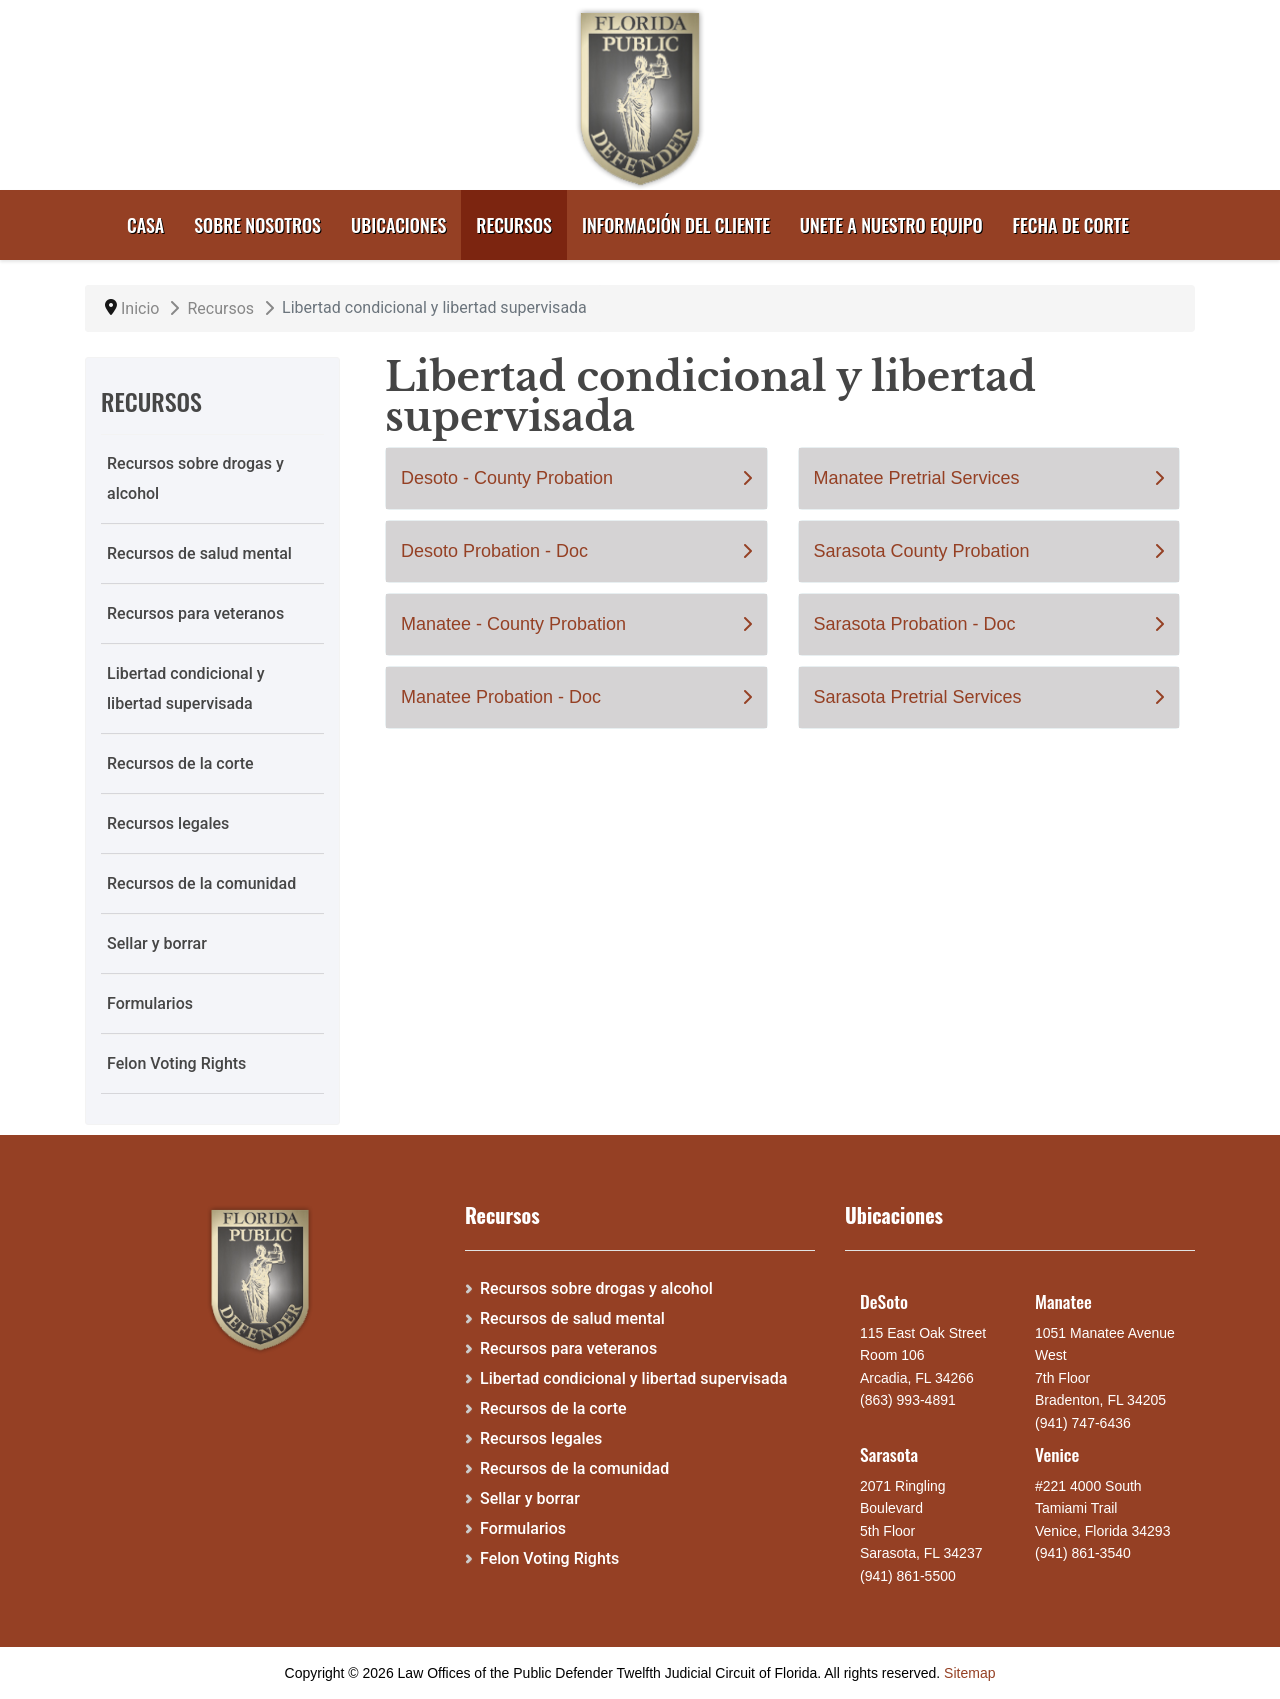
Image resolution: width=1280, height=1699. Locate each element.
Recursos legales (168, 823)
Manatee (1063, 1301)
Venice (1057, 1454)
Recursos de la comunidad (201, 883)
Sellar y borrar (157, 943)
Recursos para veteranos (195, 613)
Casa (145, 225)
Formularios (150, 1003)
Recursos (514, 225)
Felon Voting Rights (176, 1063)
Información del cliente (676, 225)
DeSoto (884, 1301)
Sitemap (969, 1673)
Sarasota (889, 1454)
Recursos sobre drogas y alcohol (195, 478)
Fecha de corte (1071, 225)
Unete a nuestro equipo (891, 225)
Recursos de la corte (180, 763)
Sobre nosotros (257, 225)
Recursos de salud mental (199, 553)
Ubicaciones (398, 225)
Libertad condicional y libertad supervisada (186, 688)
